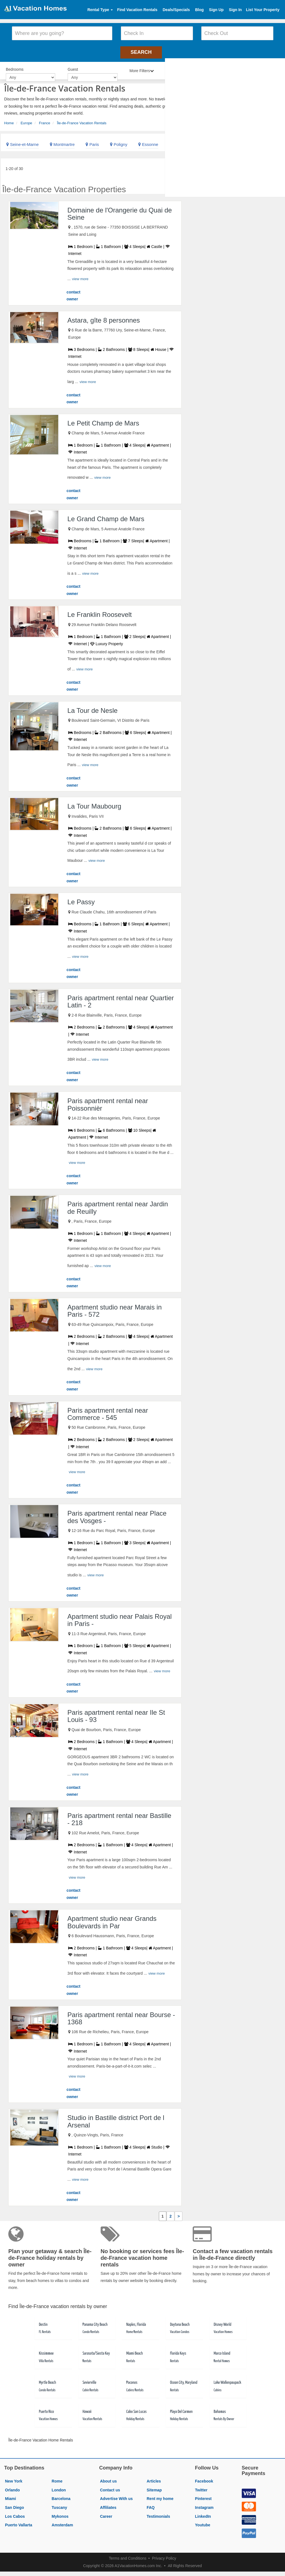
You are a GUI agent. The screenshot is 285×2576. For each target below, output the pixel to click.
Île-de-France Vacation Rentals (81, 120)
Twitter (201, 2487)
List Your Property (262, 9)
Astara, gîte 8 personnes (103, 317)
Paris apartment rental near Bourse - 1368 (121, 2015)
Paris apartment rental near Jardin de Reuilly (117, 1204)
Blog (199, 9)
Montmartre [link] (62, 141)
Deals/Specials (176, 9)
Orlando (12, 2487)
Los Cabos (15, 2513)
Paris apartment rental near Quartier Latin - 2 (120, 998)
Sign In (235, 9)
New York (13, 2478)
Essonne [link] (148, 141)
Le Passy (81, 899)
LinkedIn (203, 2513)
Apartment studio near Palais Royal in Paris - (119, 1617)
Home (9, 120)
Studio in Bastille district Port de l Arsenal (115, 2118)
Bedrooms (15, 67)
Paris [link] (92, 141)
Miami (10, 2496)
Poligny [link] (118, 141)
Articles (154, 2478)
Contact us (110, 2487)
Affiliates (108, 2504)
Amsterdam (62, 2522)
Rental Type (100, 9)
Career (106, 2513)
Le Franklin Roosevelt (99, 611)
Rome (57, 2478)
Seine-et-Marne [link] (22, 141)
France (44, 120)
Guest (73, 67)
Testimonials (158, 2513)
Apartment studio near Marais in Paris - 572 (114, 1308)
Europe (26, 120)
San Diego (14, 2504)
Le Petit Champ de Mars (103, 420)
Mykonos (60, 2513)
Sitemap (154, 2487)
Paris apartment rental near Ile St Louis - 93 (116, 1713)
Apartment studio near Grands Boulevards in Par (112, 1919)
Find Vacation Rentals (137, 9)
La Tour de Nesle (92, 707)
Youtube (202, 2522)
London (59, 2487)
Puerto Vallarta (18, 2522)
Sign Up (216, 9)
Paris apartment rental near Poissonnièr (107, 1101)
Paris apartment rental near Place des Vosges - (117, 1514)
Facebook (204, 2478)
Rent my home (160, 2496)
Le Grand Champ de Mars (105, 516)
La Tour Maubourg (94, 803)
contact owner (73, 293)
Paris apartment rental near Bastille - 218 (119, 1816)
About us (108, 2478)
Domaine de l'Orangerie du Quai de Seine (119, 211)
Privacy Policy (164, 2555)
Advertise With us (116, 2496)
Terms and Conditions (127, 2555)
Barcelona (61, 2496)
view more (80, 276)
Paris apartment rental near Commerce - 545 (107, 1411)
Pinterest (203, 2496)
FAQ (151, 2504)
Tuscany (59, 2504)
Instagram (204, 2504)
